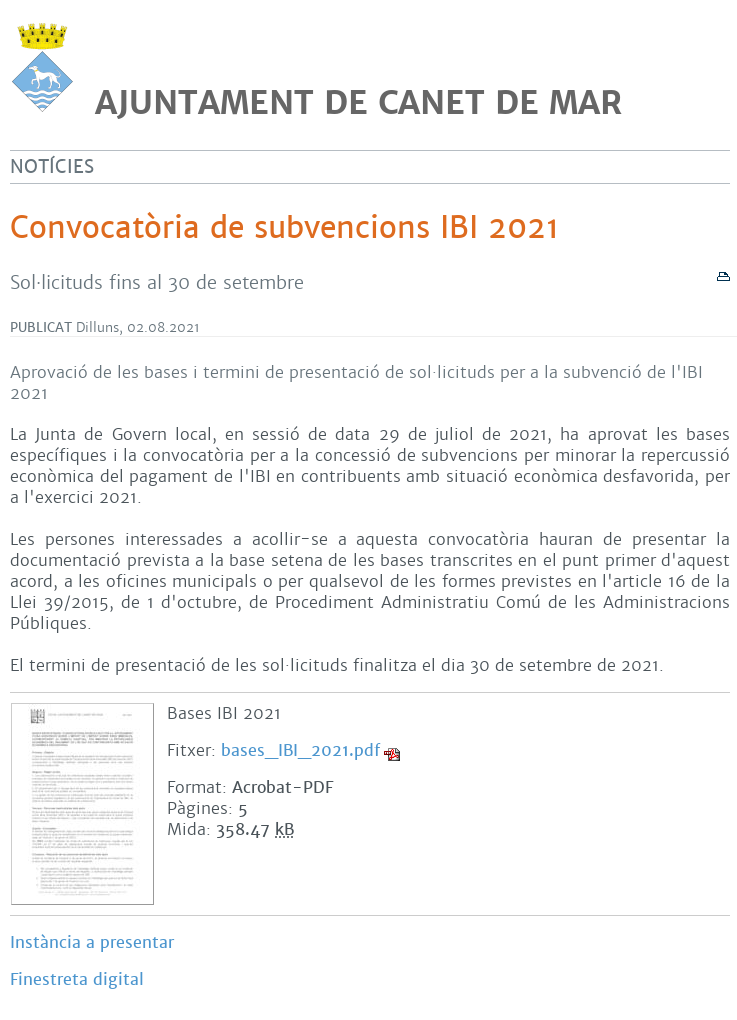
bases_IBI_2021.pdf (300, 750)
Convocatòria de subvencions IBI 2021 (284, 228)
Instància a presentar (92, 942)
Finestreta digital (77, 979)
